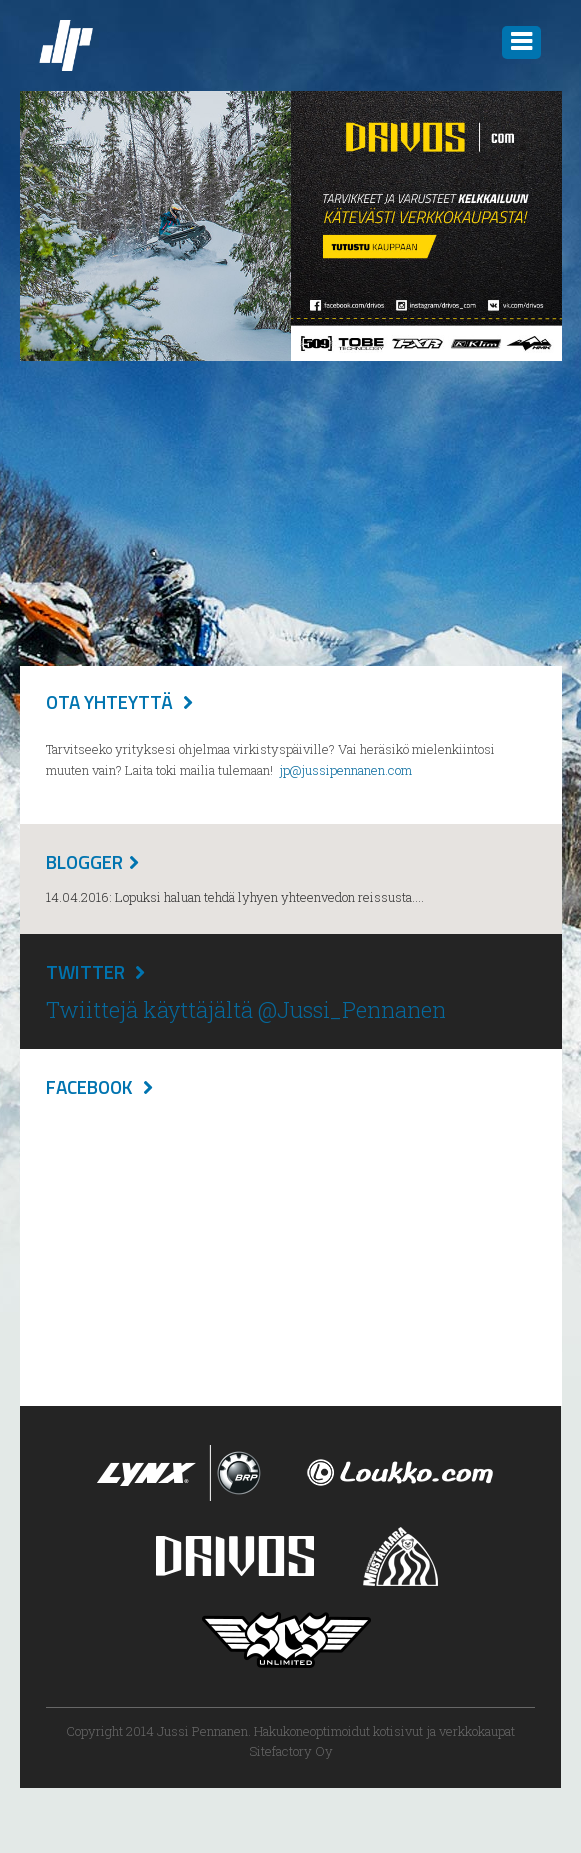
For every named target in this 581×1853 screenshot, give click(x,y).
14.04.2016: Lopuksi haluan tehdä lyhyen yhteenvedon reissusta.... (235, 897)
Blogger (84, 861)
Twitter (85, 971)
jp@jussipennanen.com (345, 770)
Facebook (89, 1086)
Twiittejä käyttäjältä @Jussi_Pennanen (246, 1009)
